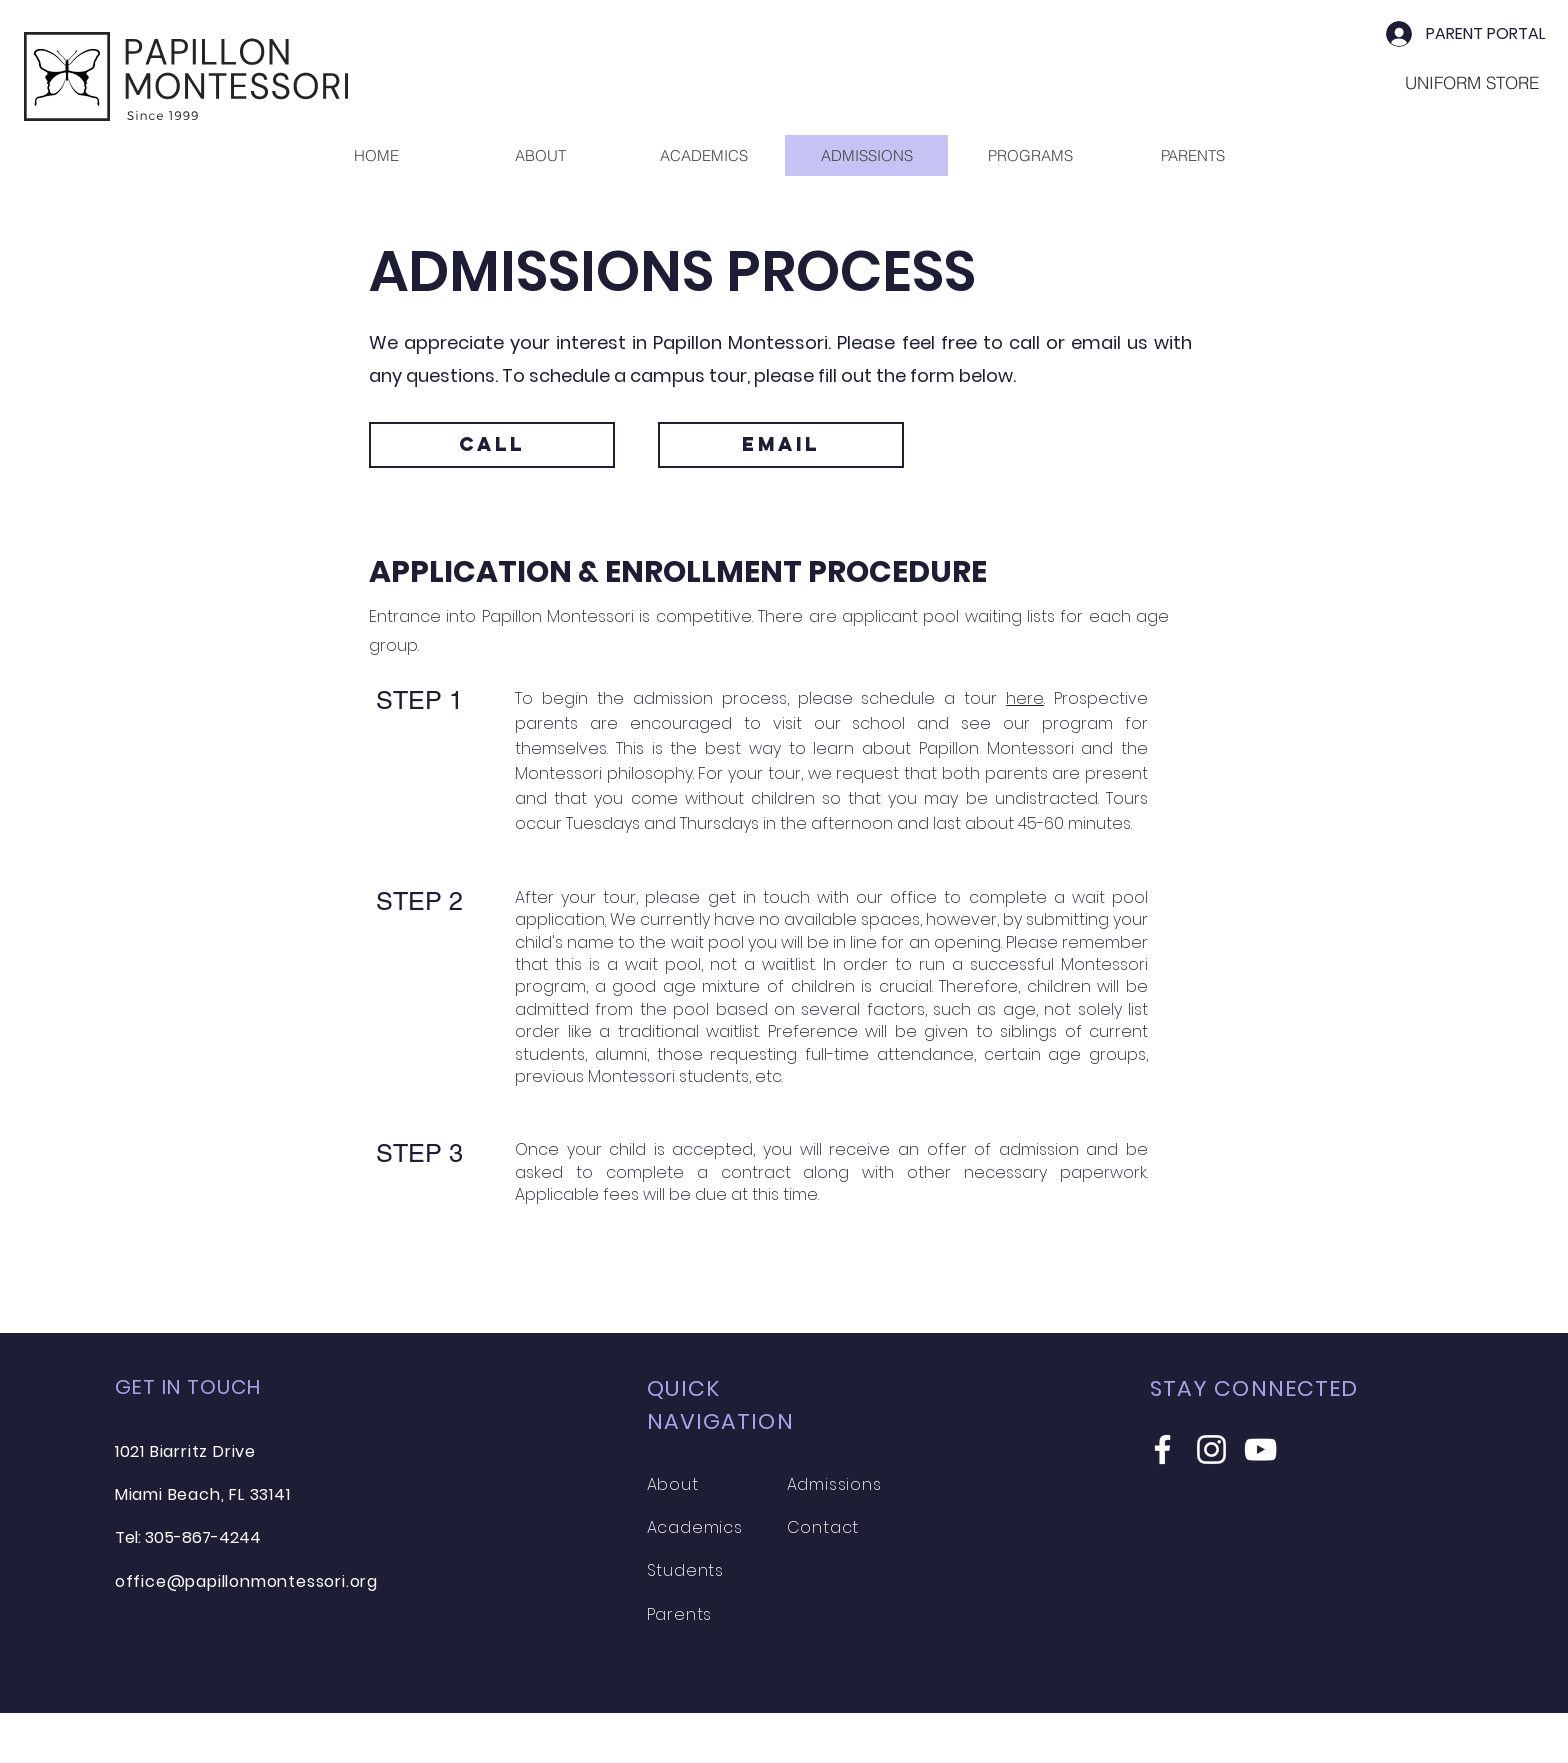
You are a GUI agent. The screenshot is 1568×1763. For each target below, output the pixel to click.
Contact (823, 1527)
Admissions (834, 1484)
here (1025, 698)
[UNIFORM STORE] (1472, 82)
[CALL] (492, 445)
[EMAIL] (781, 445)
